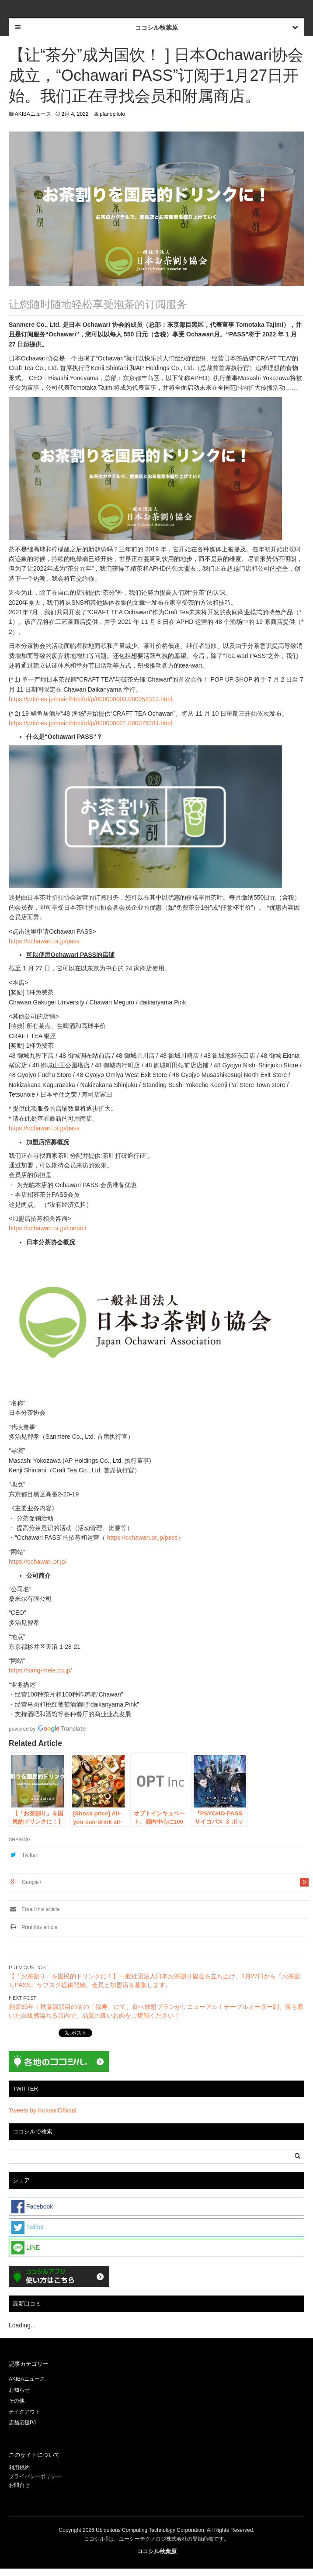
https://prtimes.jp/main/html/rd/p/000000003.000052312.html (90, 699)
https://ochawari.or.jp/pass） (145, 1537)
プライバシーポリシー (36, 2476)
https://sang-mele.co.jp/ (40, 1670)
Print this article (33, 1927)
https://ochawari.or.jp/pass (44, 941)
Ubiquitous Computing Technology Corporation (150, 2530)
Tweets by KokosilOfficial (43, 2110)
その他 (16, 2401)
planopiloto (112, 114)
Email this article (34, 1909)
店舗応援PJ (22, 2423)
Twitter (29, 1855)
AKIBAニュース (33, 114)
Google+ (32, 1882)
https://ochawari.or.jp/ (37, 1561)
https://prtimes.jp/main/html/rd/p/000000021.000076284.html (90, 723)
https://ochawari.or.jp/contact (47, 1228)
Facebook (32, 2206)
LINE (25, 2247)
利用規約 (19, 2468)
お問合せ (19, 2485)
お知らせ (19, 2390)
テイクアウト (24, 2412)
